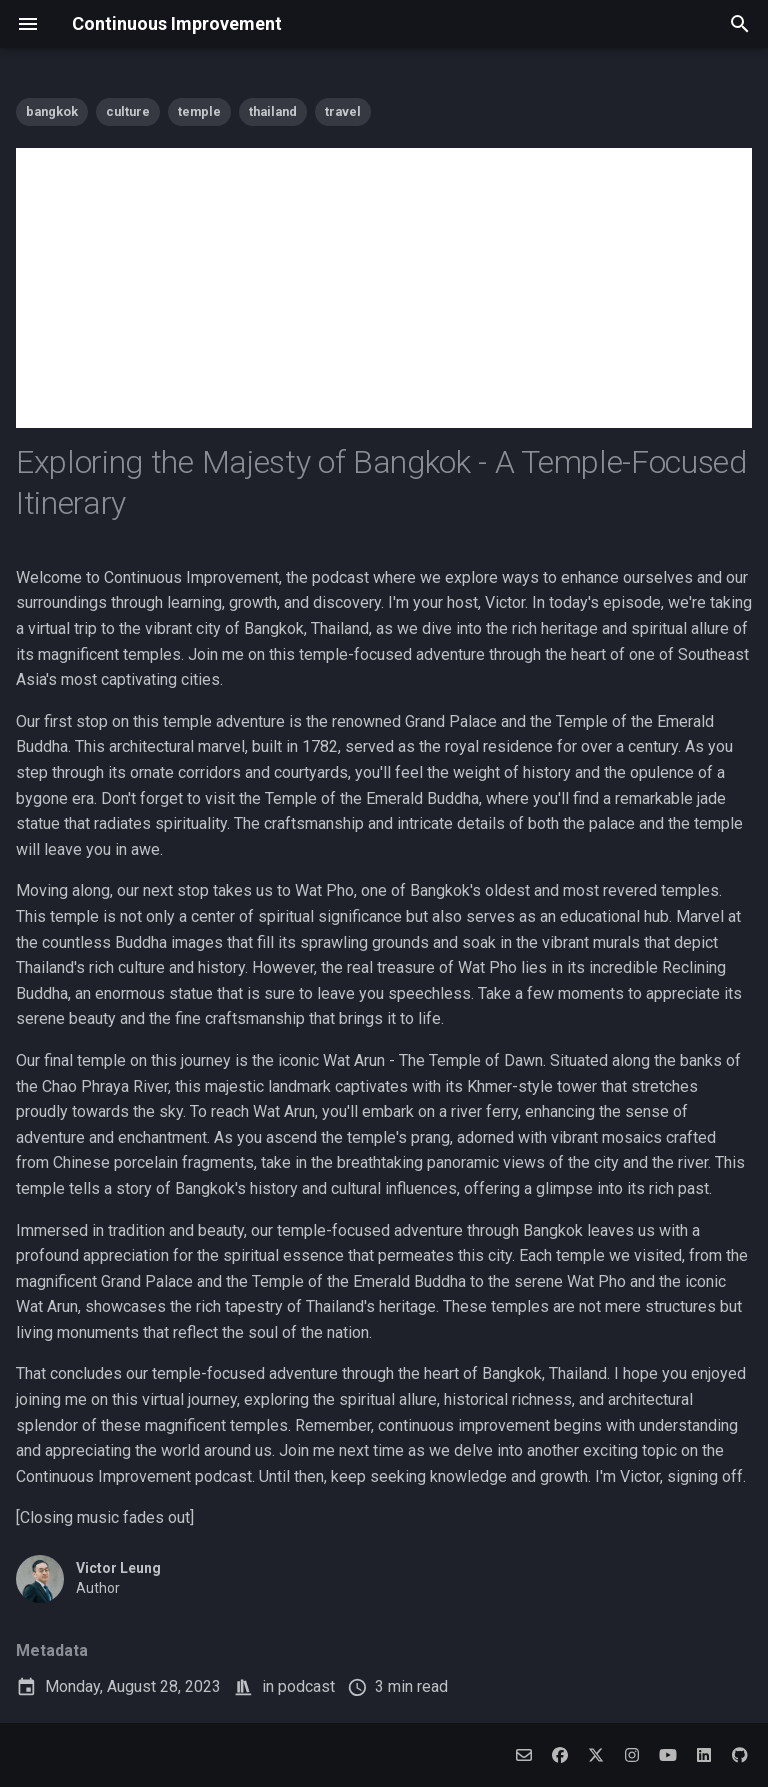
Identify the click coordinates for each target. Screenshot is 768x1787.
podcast (306, 1686)
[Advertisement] (384, 288)
